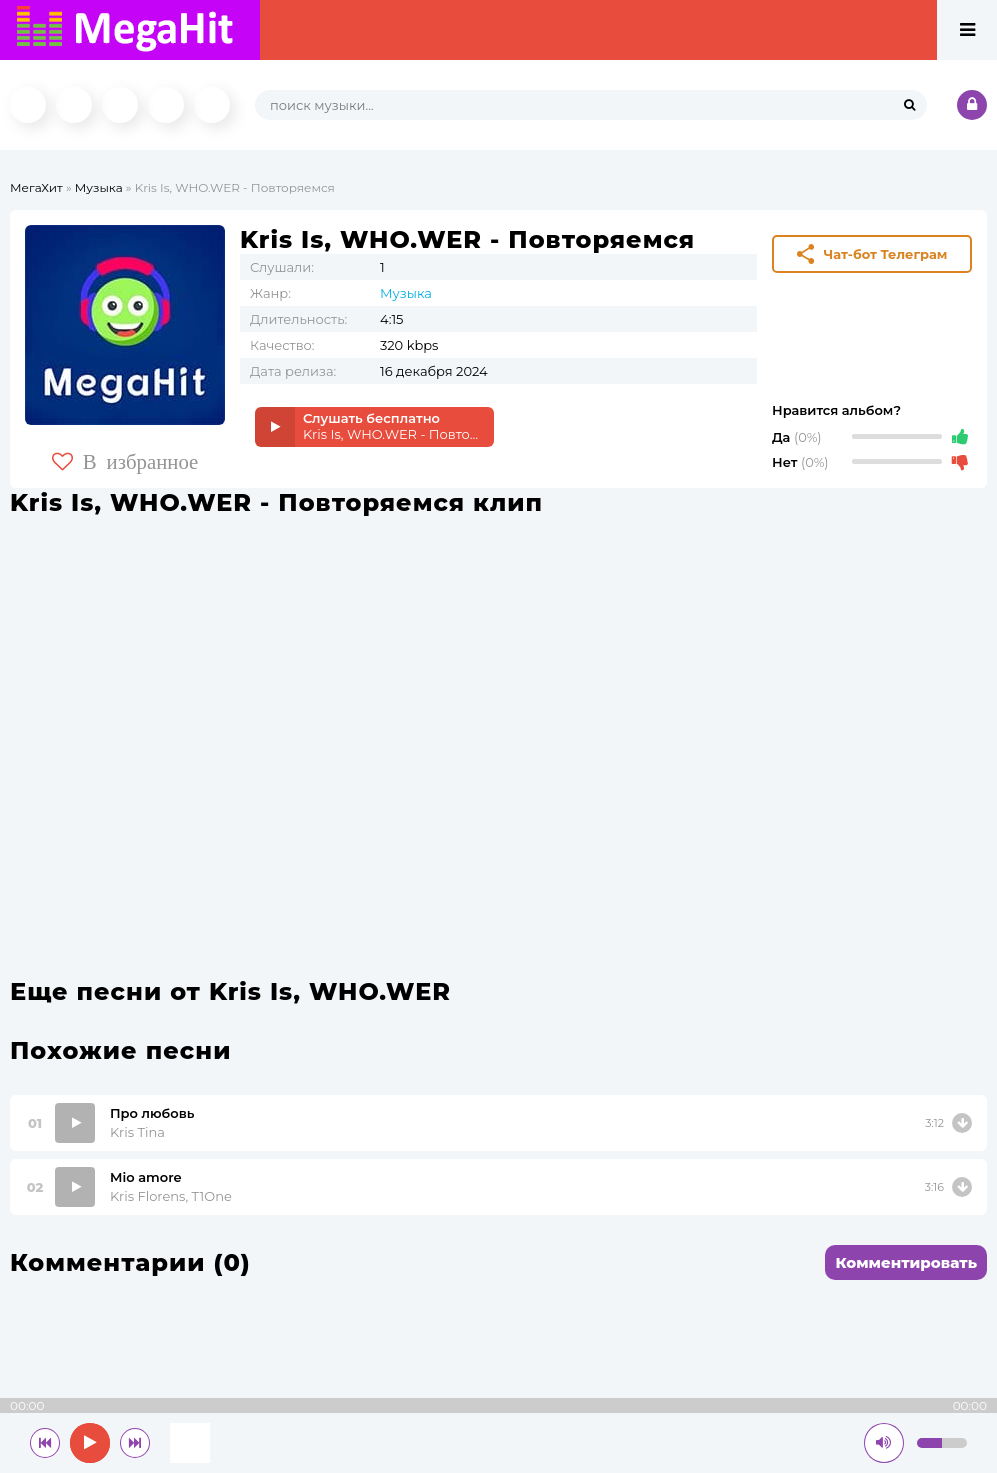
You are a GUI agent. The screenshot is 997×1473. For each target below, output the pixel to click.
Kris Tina (137, 1132)
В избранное (125, 461)
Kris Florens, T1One (171, 1196)
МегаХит (36, 187)
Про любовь (152, 1113)
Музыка (99, 187)
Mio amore (146, 1177)
